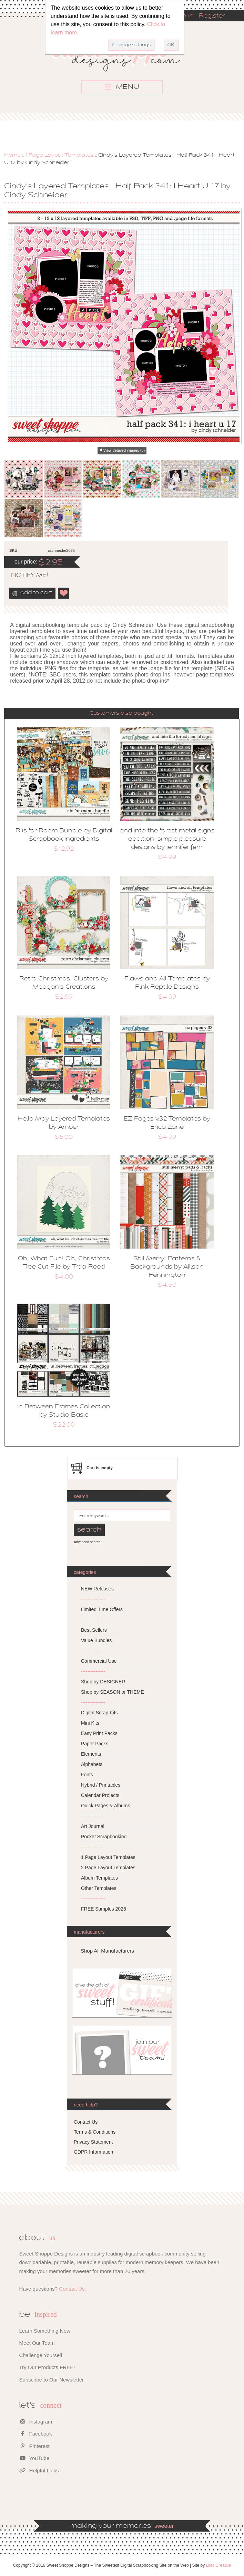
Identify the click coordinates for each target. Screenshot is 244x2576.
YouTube (34, 2458)
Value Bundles (96, 1640)
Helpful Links (39, 2470)
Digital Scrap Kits (99, 1712)
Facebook (35, 2434)
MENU (122, 87)
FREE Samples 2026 (103, 1909)
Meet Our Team (36, 2343)
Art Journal (92, 1826)
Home (12, 155)
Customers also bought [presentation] (121, 713)
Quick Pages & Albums (105, 1805)
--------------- (93, 1599)
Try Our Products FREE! (47, 2367)
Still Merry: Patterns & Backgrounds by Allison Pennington (167, 1267)
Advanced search (87, 1542)
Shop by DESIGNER (103, 1681)
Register (212, 16)
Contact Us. (72, 2289)
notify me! (24, 575)
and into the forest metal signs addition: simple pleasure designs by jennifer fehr (167, 839)
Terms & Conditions (94, 2132)
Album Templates (99, 1878)
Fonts (87, 1774)
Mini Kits (90, 1723)
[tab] (121, 713)
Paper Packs (94, 1743)
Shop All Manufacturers (107, 1951)
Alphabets (91, 1764)
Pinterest (34, 2446)
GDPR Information (93, 2152)
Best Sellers (94, 1630)
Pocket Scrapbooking (103, 1836)
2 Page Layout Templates (108, 1867)
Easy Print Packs (99, 1733)
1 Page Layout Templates (59, 155)
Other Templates (98, 1888)
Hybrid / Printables (100, 1785)
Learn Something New (44, 2331)
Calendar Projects (100, 1795)
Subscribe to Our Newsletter (51, 2380)
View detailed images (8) (124, 450)
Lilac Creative (218, 2565)
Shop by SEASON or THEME (112, 1692)
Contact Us (86, 2122)
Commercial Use (98, 1661)
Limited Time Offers (102, 1609)
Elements (91, 1754)
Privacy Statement (93, 2142)
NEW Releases (97, 1588)
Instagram (35, 2422)
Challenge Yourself (40, 2355)
